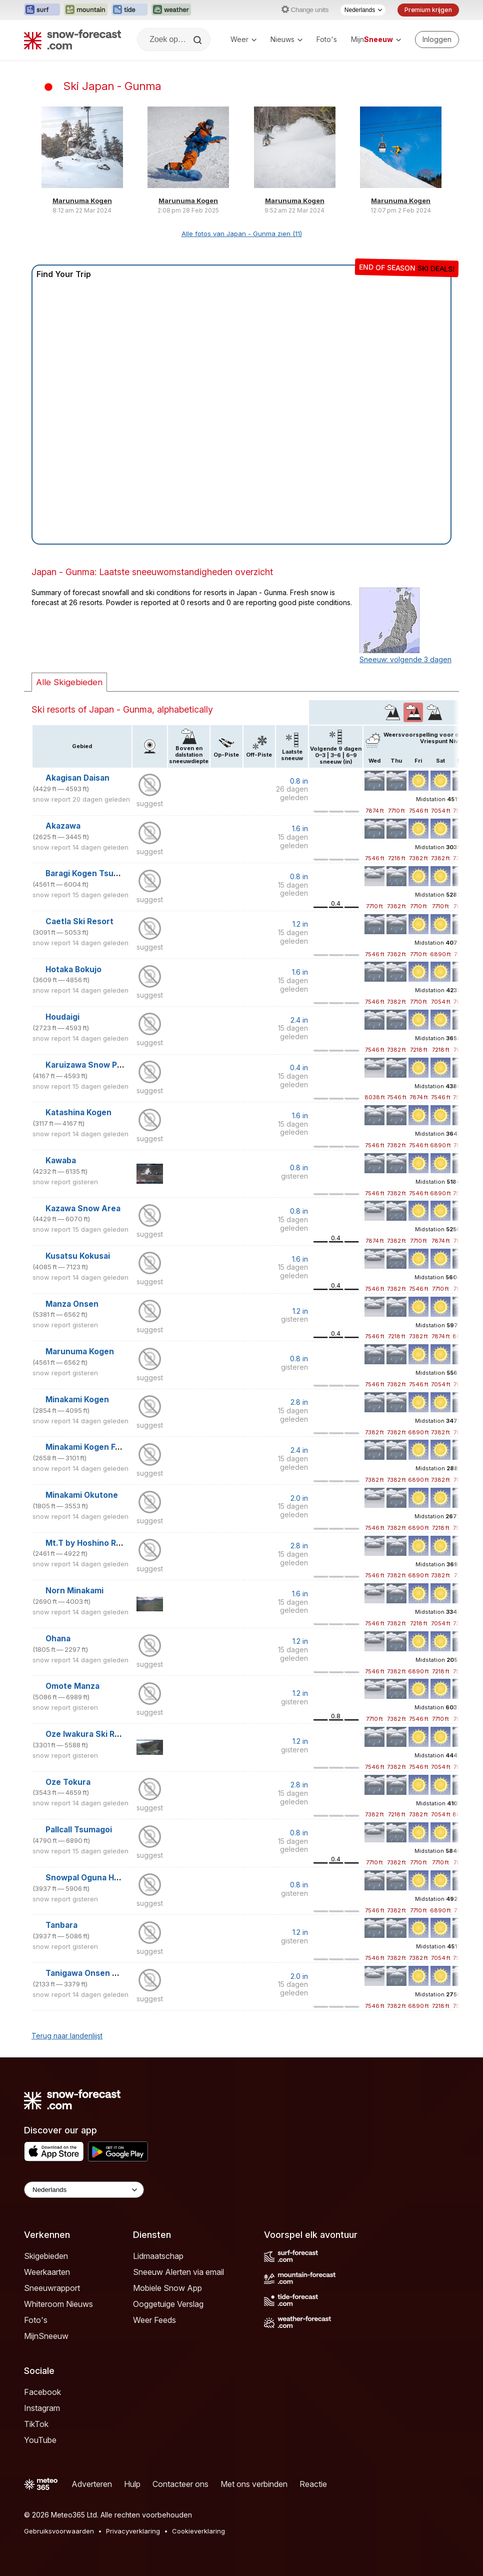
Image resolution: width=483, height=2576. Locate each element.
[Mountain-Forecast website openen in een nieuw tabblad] (86, 10)
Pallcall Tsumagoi (79, 1829)
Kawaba (61, 1160)
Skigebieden (46, 2256)
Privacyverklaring (133, 2531)
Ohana (58, 1638)
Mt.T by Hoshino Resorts (94, 1543)
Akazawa (63, 826)
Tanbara (62, 1925)
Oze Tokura (68, 1782)
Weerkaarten (47, 2272)
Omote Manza (73, 1686)
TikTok (36, 2424)
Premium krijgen (428, 10)
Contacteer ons (180, 2484)
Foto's (326, 39)
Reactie (313, 2484)
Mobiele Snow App (167, 2288)
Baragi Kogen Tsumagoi (91, 873)
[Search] (198, 40)
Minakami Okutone (82, 1495)
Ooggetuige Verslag (168, 2304)
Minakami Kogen (77, 1399)
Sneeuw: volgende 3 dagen (406, 659)
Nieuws (286, 39)
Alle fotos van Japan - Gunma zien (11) (242, 234)
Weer (243, 39)
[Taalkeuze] (363, 10)
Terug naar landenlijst (67, 2035)
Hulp (132, 2484)
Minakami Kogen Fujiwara (94, 1447)
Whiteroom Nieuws (58, 2304)
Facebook (42, 2392)
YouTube (40, 2440)
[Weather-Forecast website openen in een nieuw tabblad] (171, 10)
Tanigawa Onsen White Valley (103, 1973)
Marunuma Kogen (82, 201)
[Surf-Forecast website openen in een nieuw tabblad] (42, 10)
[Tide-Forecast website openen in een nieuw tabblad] (130, 10)
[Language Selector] (84, 2189)
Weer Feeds (154, 2320)
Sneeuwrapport (52, 2288)
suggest (149, 803)
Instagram (42, 2408)
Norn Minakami (75, 1590)
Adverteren (92, 2484)
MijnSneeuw (46, 2336)
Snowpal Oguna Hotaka (91, 1877)
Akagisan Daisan (78, 778)
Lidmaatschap (158, 2256)
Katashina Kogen (79, 1112)
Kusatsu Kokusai (78, 1256)
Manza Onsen (72, 1304)
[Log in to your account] (437, 39)
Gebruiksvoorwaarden (59, 2531)
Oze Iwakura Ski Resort (91, 1734)
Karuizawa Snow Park (88, 1065)
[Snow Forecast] (72, 40)
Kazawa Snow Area (83, 1208)
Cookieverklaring (198, 2531)
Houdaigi (63, 1017)
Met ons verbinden (254, 2484)
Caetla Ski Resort (80, 921)
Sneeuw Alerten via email (178, 2272)
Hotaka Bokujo (74, 969)
